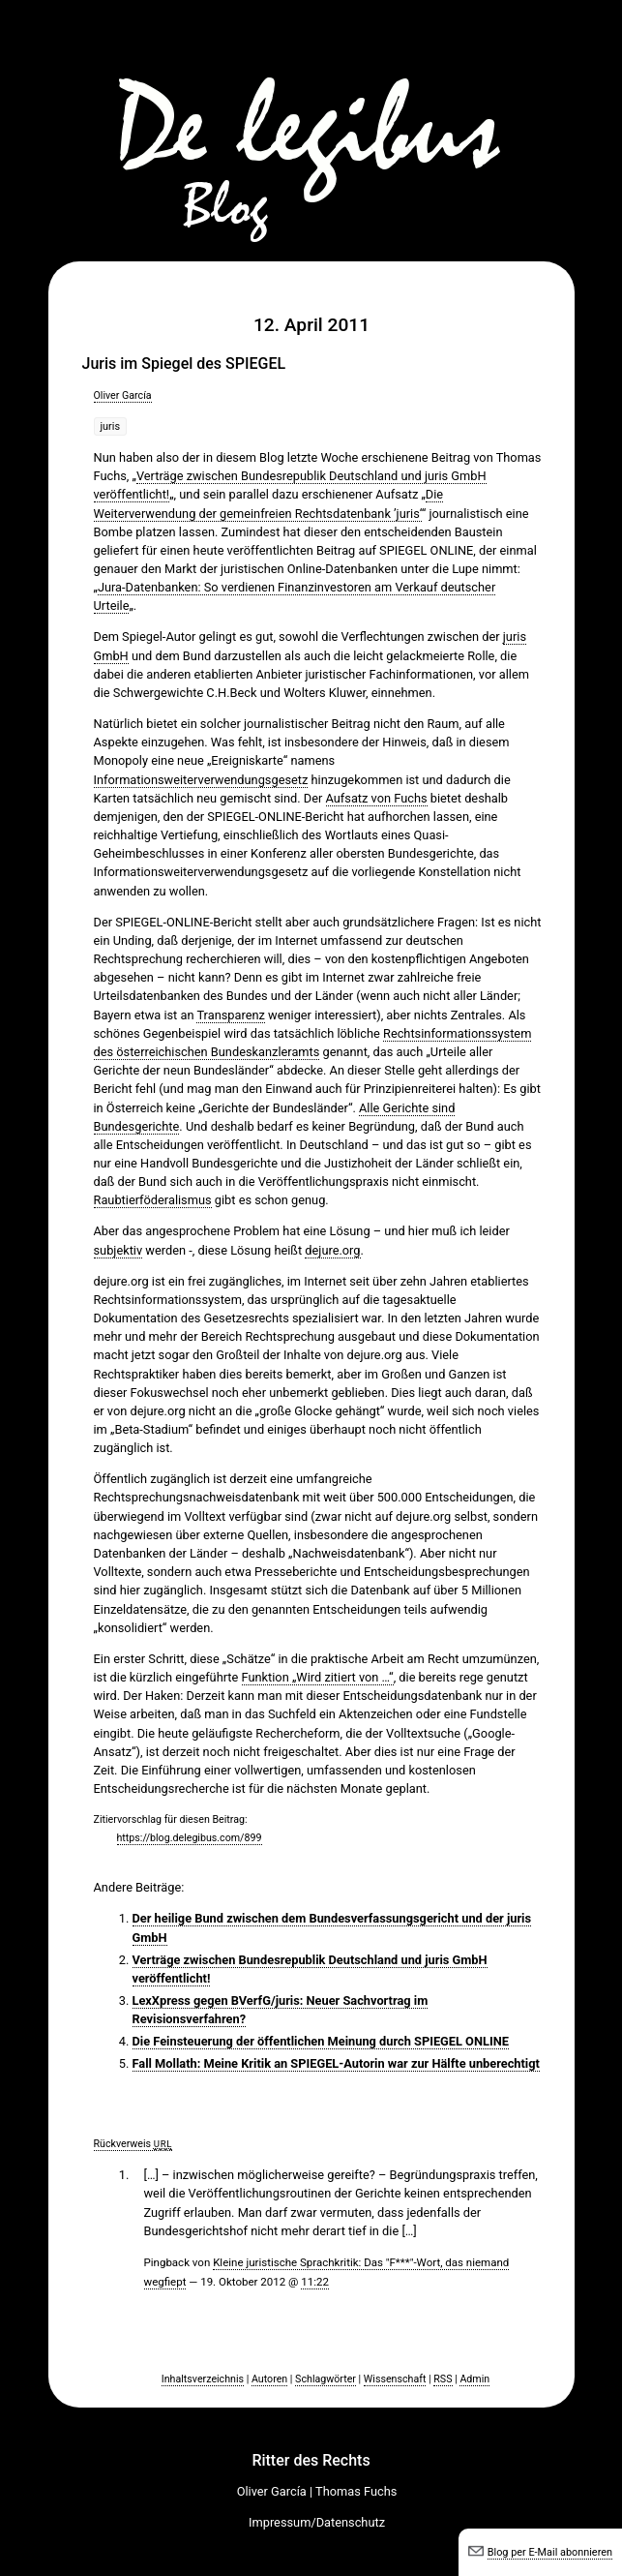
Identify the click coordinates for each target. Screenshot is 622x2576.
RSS (442, 2379)
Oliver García (123, 395)
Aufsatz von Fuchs (377, 798)
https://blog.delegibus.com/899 (189, 1838)
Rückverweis (133, 2143)
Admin (474, 2379)
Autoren (269, 2379)
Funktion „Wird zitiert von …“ (318, 1677)
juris (111, 426)
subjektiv (118, 1250)
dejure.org (332, 1250)
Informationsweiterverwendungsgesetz (201, 780)
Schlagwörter (325, 2379)
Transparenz (230, 1015)
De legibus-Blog (311, 126)
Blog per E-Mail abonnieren (550, 2552)
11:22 (315, 2281)
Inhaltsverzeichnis (203, 2379)
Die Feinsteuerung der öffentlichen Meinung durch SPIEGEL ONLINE (321, 2041)
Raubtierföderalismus (153, 1200)
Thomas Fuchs (356, 2491)
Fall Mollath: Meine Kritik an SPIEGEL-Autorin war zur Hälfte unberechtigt (336, 2063)
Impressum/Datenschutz (317, 2522)
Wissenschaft (395, 2379)
